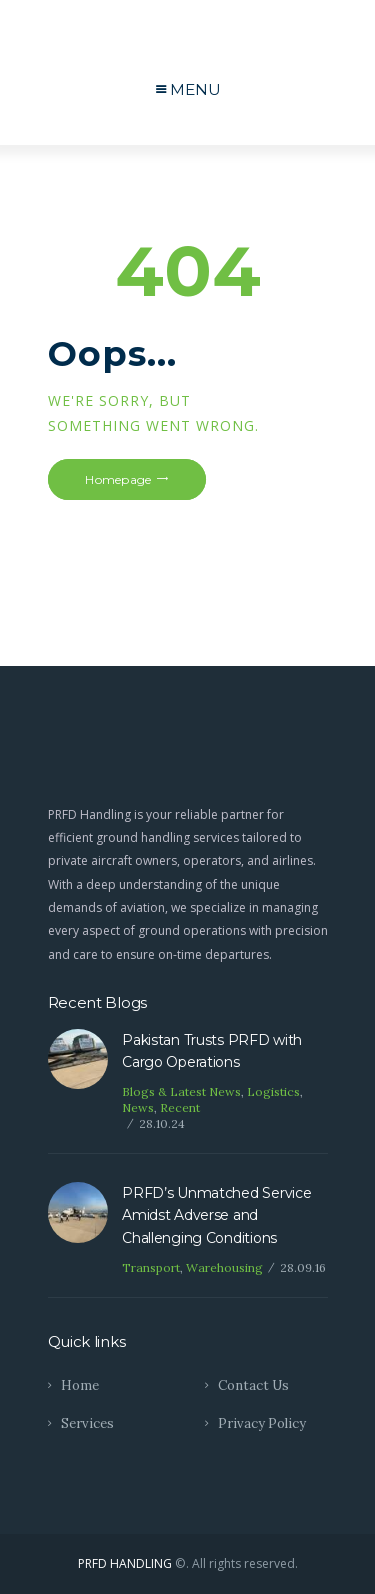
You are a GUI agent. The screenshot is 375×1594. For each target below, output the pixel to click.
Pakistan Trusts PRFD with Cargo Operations (212, 1051)
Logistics (273, 1091)
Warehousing (224, 1267)
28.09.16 (303, 1267)
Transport (151, 1267)
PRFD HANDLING (125, 1563)
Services (87, 1423)
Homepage (118, 479)
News (138, 1107)
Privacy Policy (262, 1423)
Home (80, 1385)
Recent (180, 1107)
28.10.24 (162, 1123)
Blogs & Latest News (181, 1091)
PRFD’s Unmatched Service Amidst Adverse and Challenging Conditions (216, 1215)
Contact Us (253, 1385)
